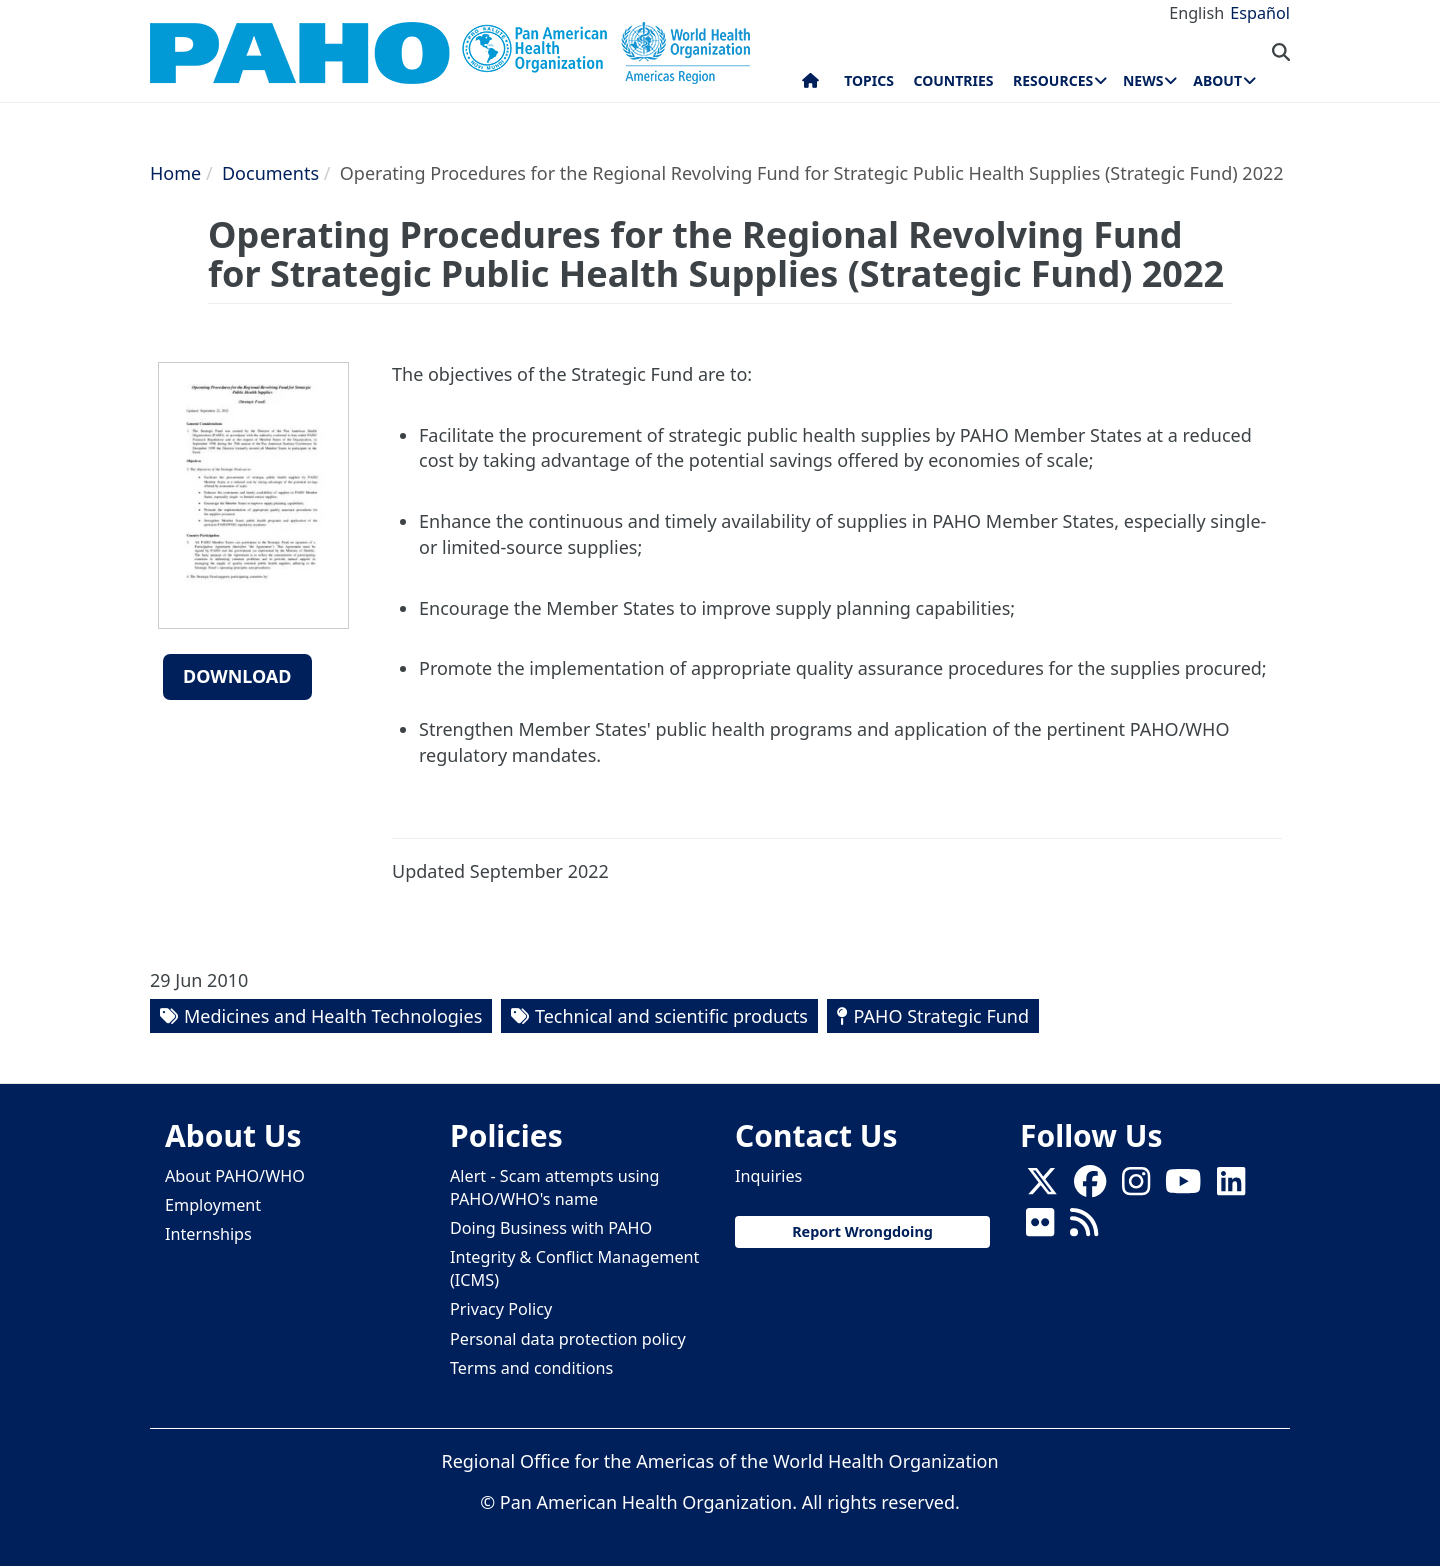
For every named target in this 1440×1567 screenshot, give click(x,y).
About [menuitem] (1217, 80)
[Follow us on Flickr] (1040, 1228)
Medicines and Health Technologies (333, 1016)
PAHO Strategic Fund (941, 1016)
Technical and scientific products (671, 1016)
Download (237, 676)
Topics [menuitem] (869, 80)
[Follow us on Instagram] (1136, 1187)
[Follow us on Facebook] (1090, 1187)
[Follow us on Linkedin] (1231, 1187)
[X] (1042, 1187)
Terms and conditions (531, 1368)
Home (175, 173)
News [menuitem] (1143, 80)
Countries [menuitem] (953, 80)
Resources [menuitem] (1053, 80)
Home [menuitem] (810, 85)
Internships (208, 1234)
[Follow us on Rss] (1084, 1228)
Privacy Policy (501, 1309)
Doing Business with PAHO (551, 1228)
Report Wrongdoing (862, 1231)
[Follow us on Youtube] (1183, 1187)
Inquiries (768, 1176)
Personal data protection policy (568, 1339)
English (1196, 13)
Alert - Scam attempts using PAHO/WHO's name (555, 1187)
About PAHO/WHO (235, 1176)
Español (1260, 13)
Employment (213, 1205)
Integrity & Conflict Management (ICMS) (574, 1268)
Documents (270, 173)
